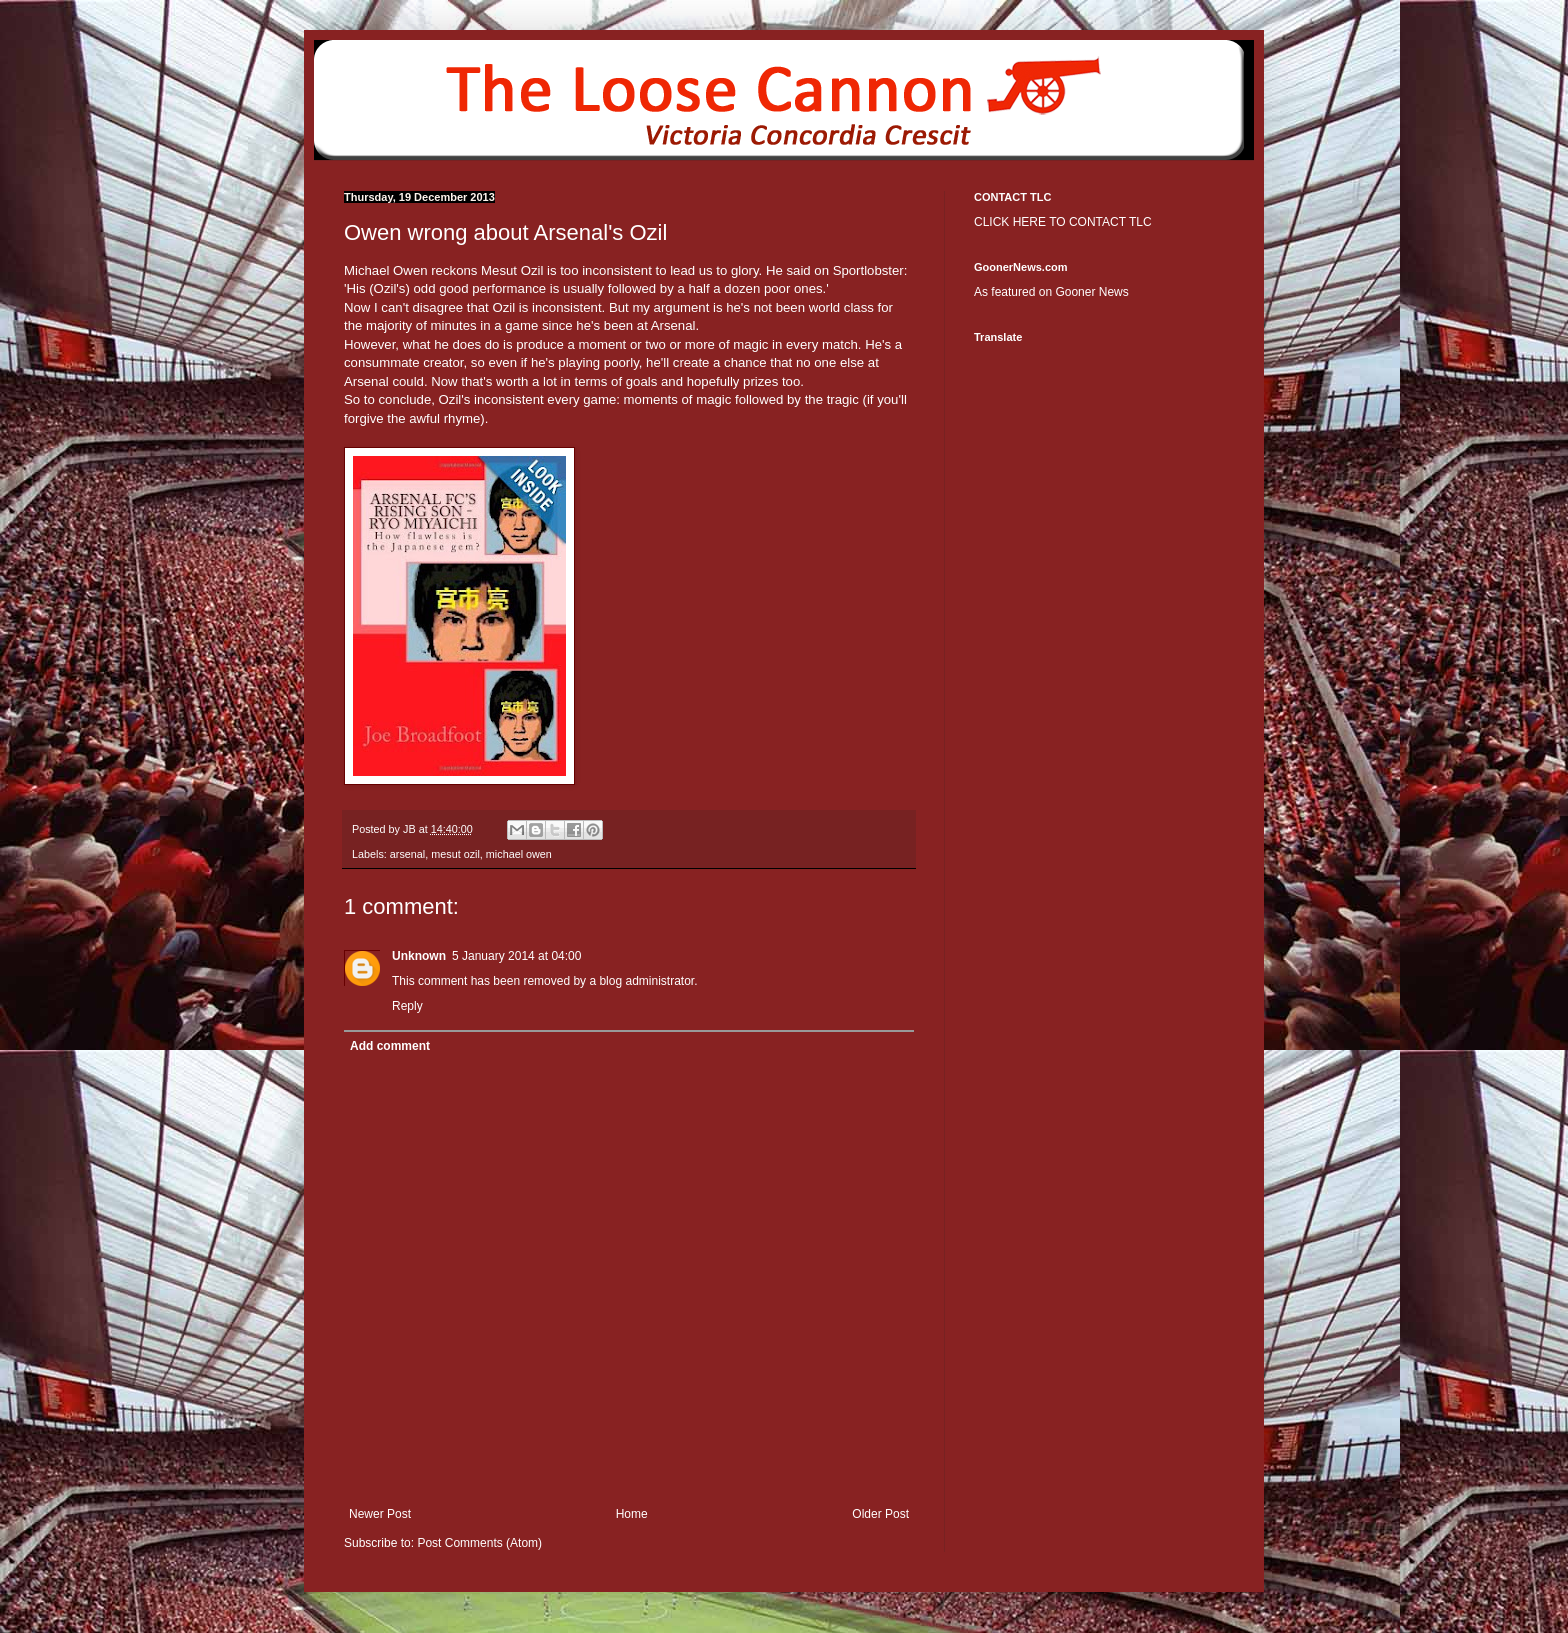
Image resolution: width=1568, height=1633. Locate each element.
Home (632, 1514)
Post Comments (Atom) (479, 1543)
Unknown (419, 956)
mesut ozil (455, 854)
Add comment (390, 1046)
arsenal (407, 854)
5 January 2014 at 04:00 (516, 956)
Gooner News (1091, 292)
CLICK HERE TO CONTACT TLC (1063, 222)
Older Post (880, 1514)
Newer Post (380, 1514)
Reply (407, 1006)
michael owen (519, 854)
